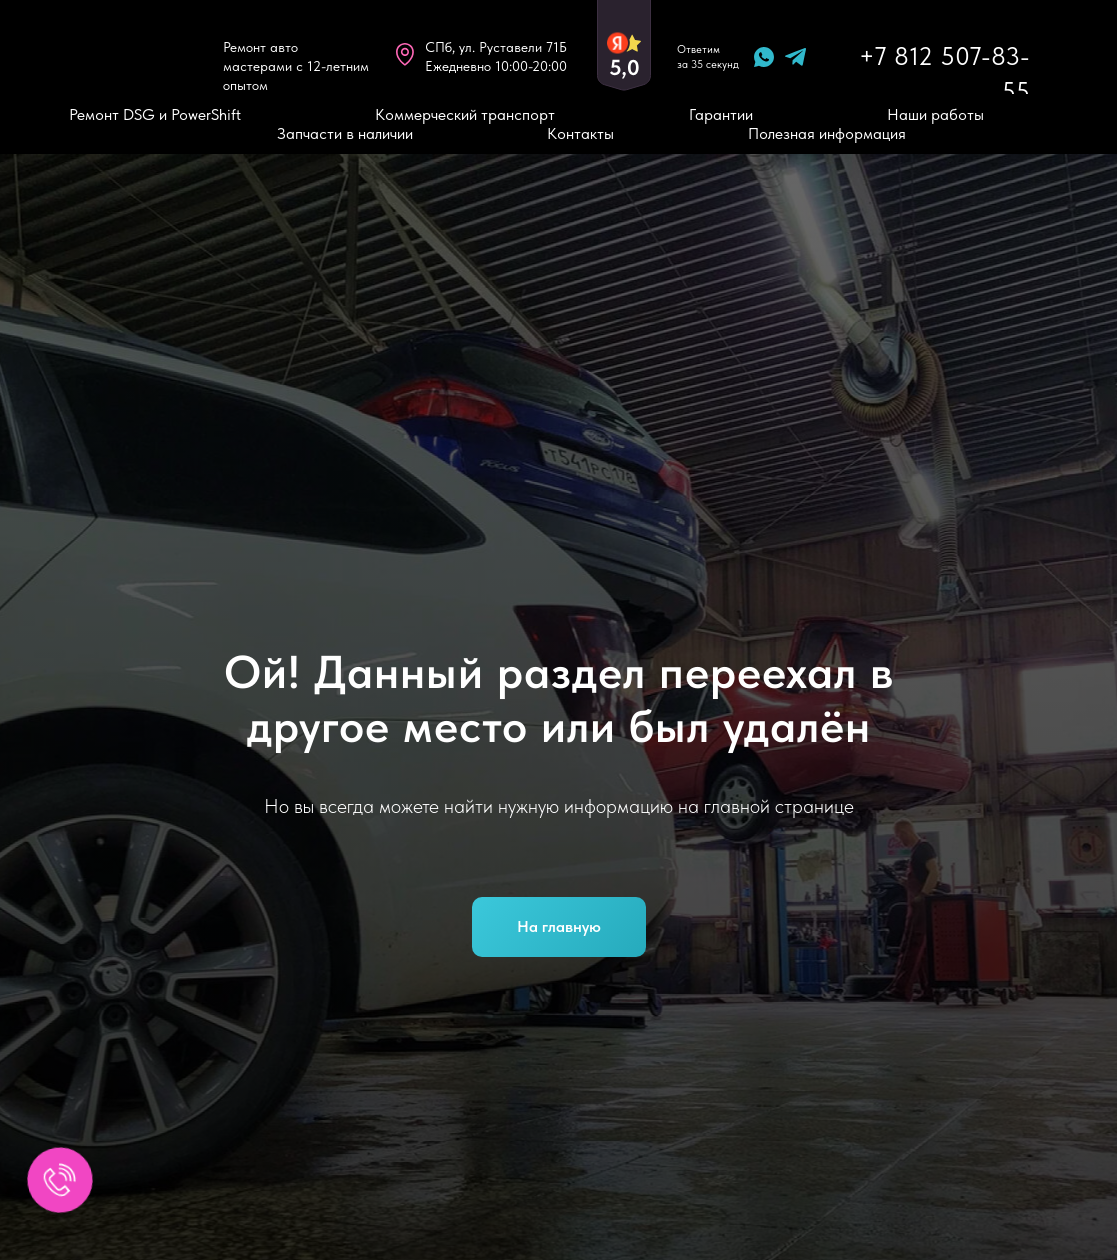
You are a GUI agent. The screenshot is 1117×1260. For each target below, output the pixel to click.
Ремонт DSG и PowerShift (155, 114)
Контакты (580, 133)
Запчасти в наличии (345, 133)
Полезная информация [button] (827, 133)
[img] (143, 56)
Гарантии (721, 114)
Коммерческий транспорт (465, 114)
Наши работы (935, 114)
